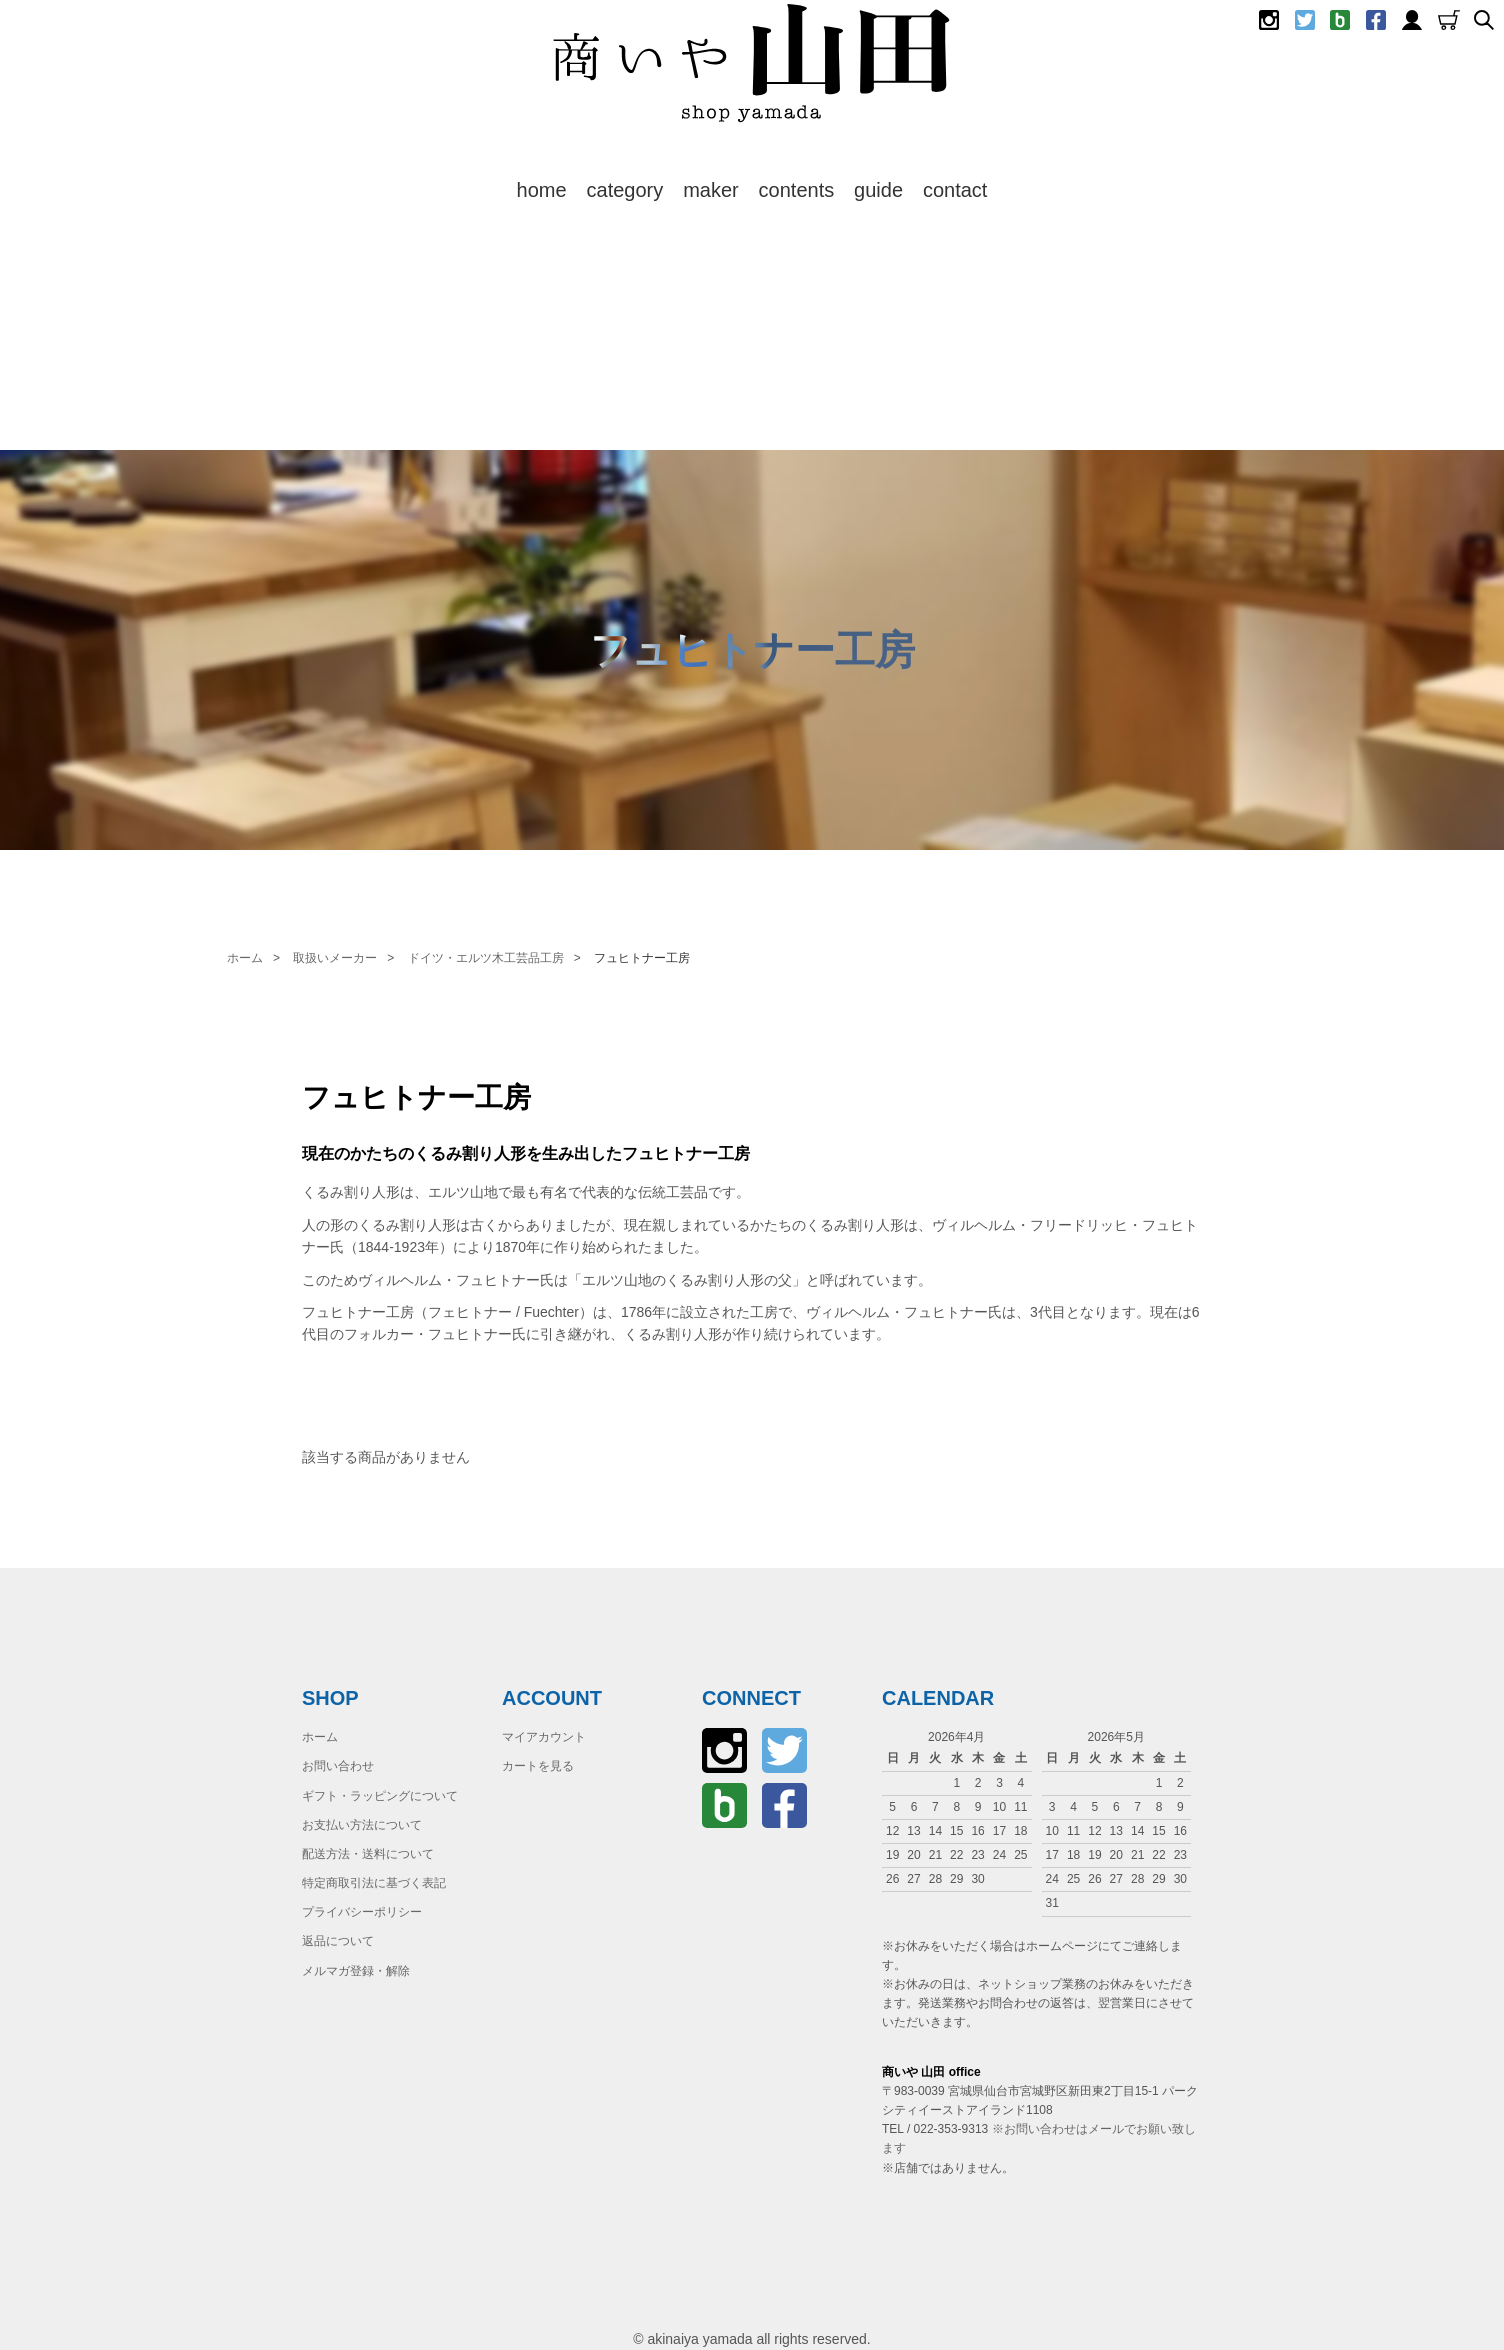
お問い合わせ (338, 1766)
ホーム (245, 958)
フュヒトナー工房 (642, 958)
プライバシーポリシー (362, 1912)
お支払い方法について (362, 1825)
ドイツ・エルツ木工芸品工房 (486, 958)
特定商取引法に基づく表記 (374, 1883)
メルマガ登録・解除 (356, 1971)
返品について (338, 1941)
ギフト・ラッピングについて (380, 1796)
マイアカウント (544, 1737)
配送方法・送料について (368, 1854)
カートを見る (538, 1766)
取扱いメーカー (335, 958)
